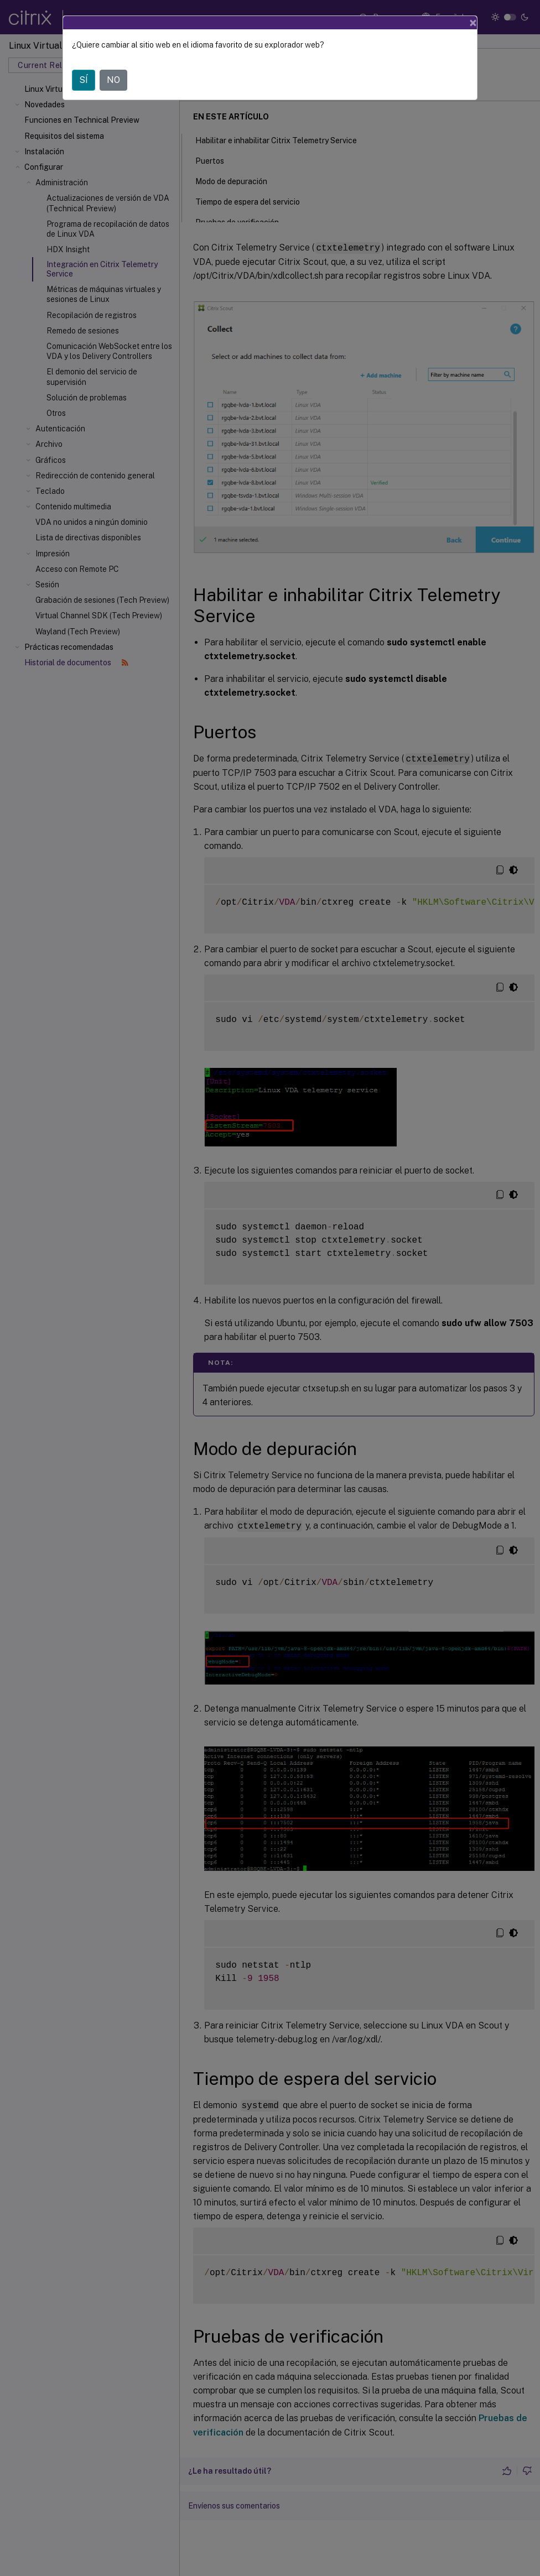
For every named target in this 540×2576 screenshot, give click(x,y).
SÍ (83, 80)
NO (113, 80)
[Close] (473, 22)
